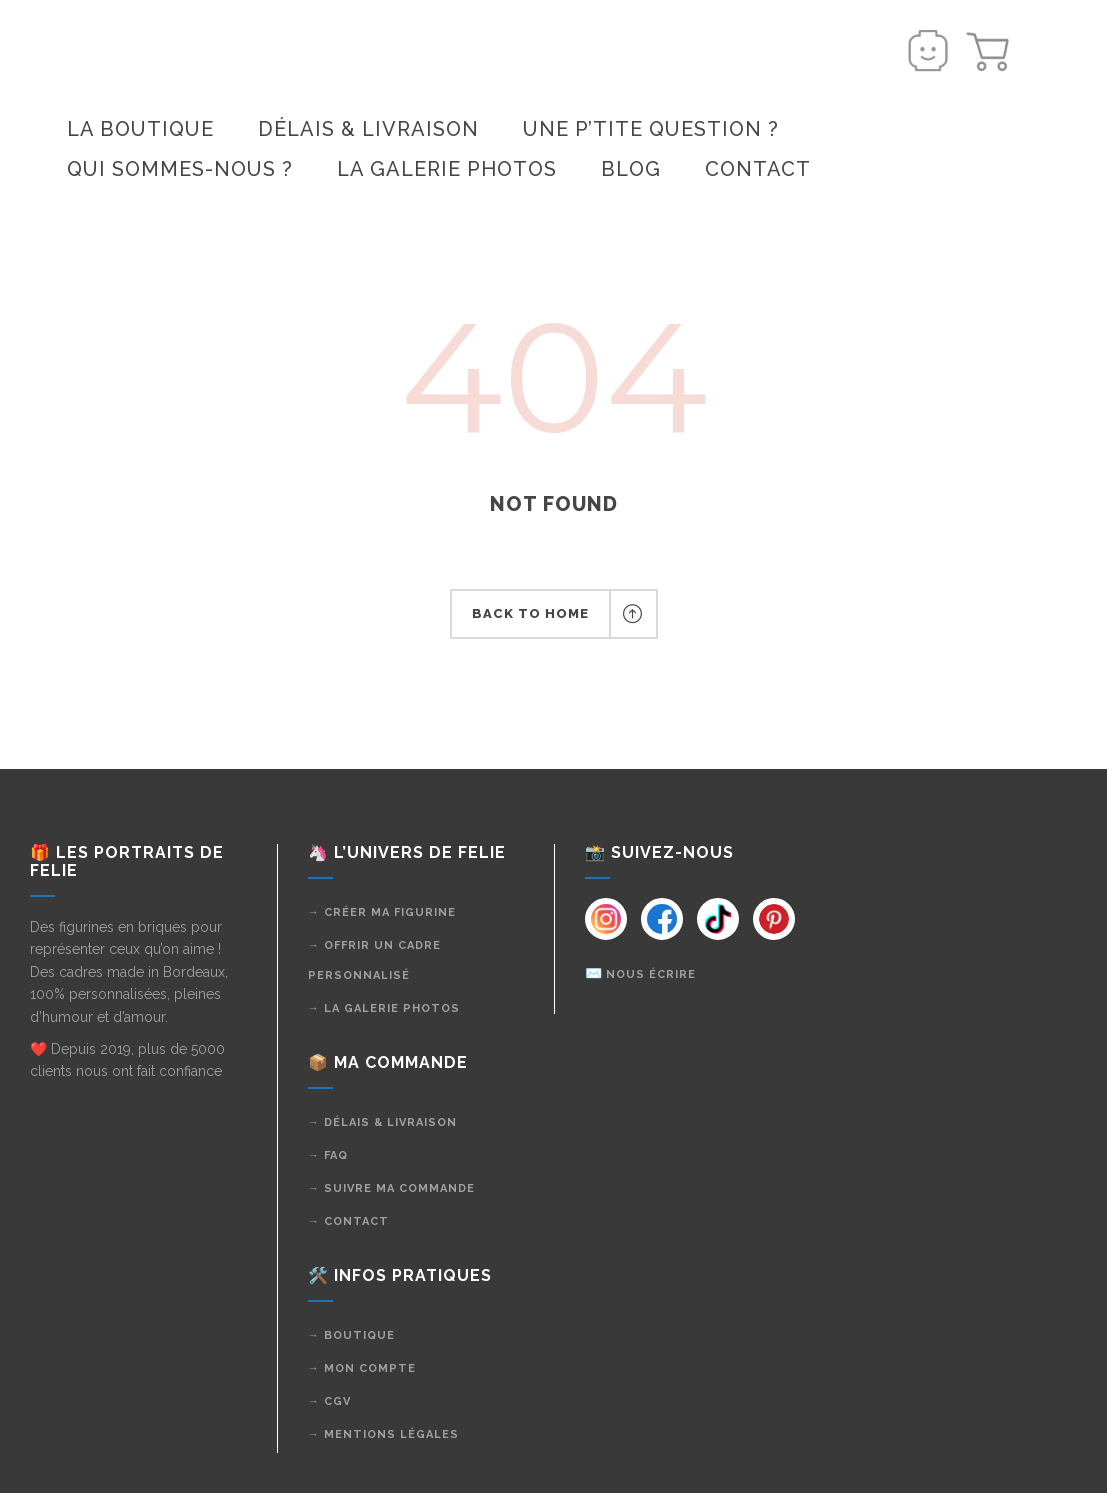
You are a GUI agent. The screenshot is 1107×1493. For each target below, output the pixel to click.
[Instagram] (606, 919)
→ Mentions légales (383, 1434)
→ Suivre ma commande (391, 1188)
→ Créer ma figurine (382, 912)
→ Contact (348, 1221)
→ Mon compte (362, 1368)
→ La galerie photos (384, 1008)
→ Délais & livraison (382, 1122)
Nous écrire (651, 974)
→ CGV (329, 1401)
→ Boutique (351, 1335)
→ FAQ (328, 1155)
